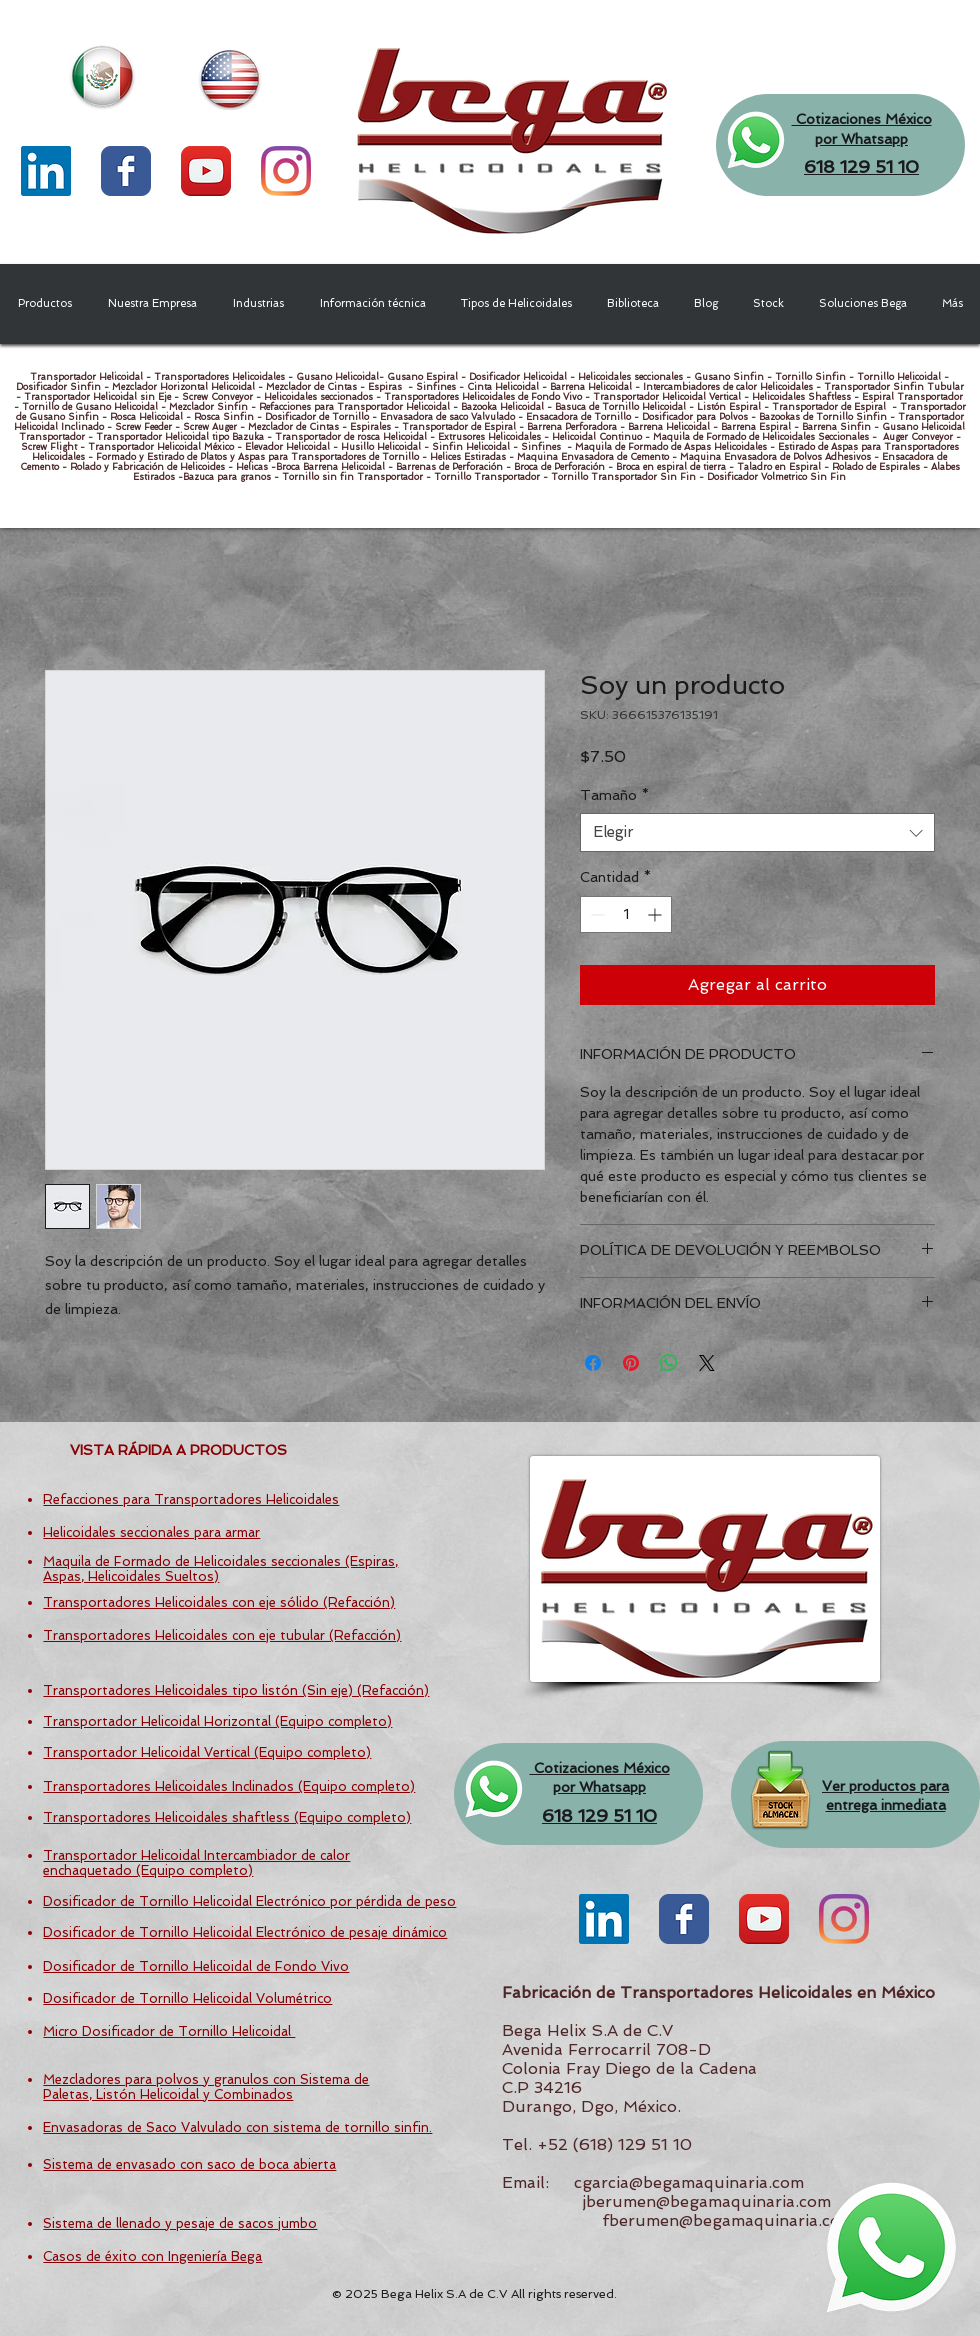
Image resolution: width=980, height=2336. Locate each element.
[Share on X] (707, 1363)
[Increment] (656, 914)
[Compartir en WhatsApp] (669, 1363)
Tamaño (614, 795)
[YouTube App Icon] (206, 171)
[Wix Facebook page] (126, 171)
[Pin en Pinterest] (631, 1363)
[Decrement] (595, 914)
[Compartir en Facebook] (593, 1363)
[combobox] (757, 832)
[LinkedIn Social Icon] (46, 171)
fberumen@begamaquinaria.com (728, 2220)
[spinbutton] (626, 914)
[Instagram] (286, 171)
